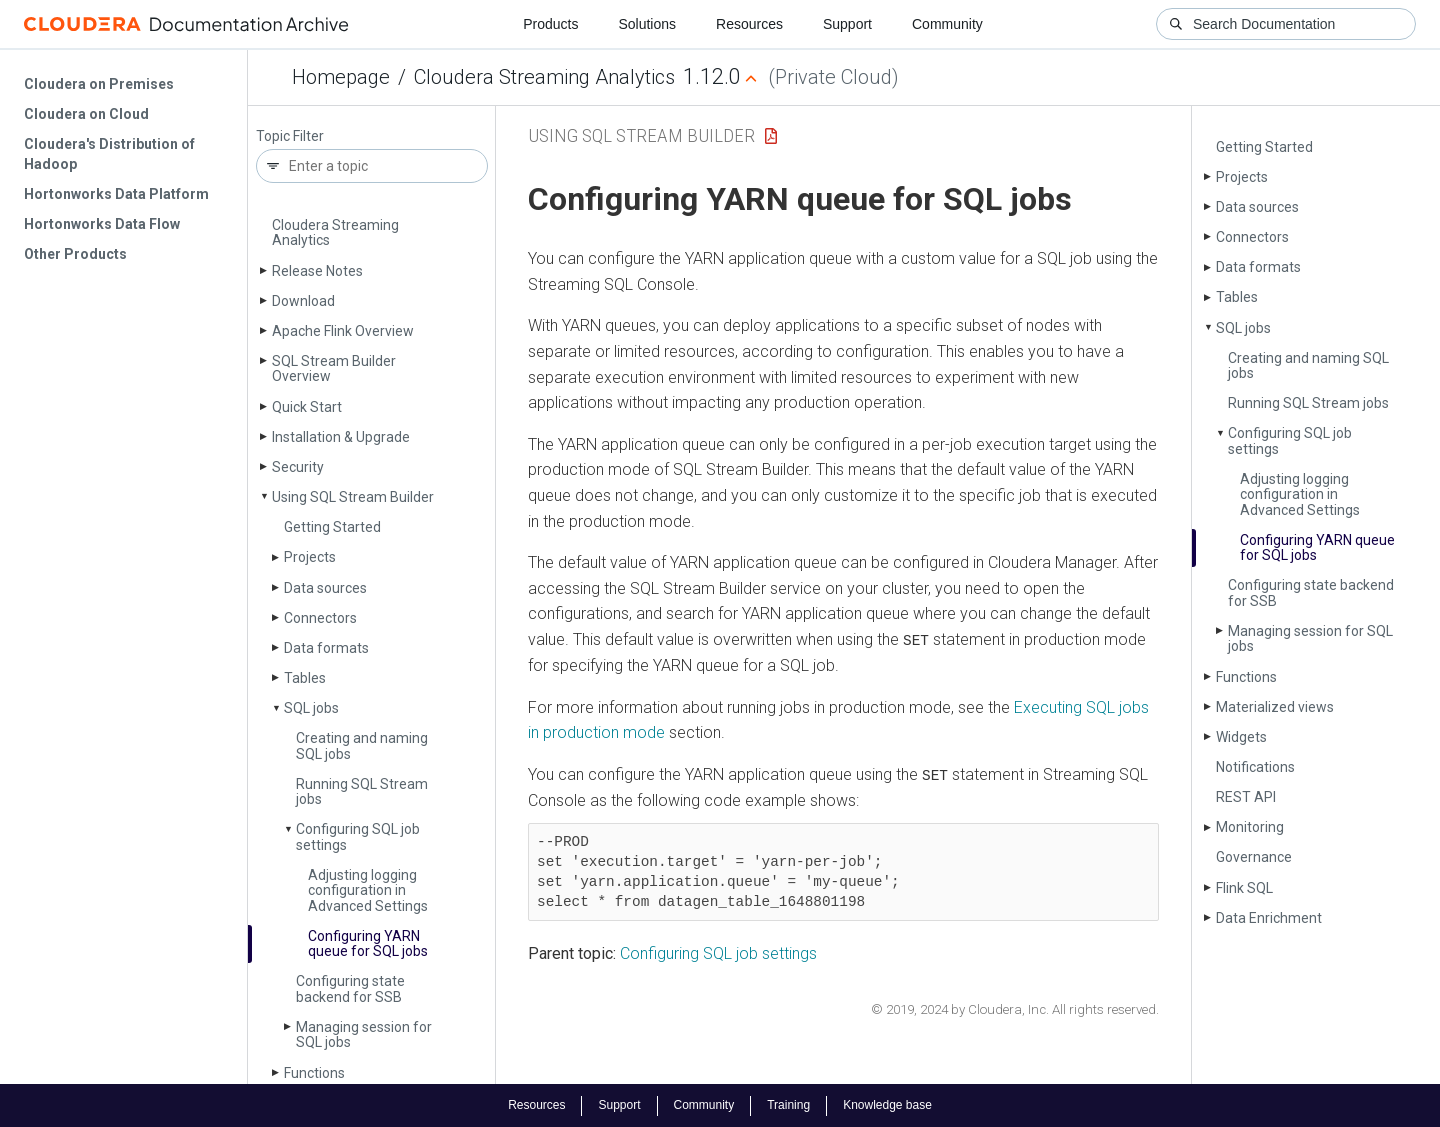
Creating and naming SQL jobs (362, 745)
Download (303, 301)
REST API (1246, 797)
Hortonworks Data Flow (102, 224)
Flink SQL (1244, 888)
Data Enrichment (1269, 918)
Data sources (325, 588)
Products (550, 24)
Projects (310, 557)
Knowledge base (887, 1105)
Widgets (1241, 737)
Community (947, 24)
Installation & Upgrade (341, 437)
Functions (314, 1073)
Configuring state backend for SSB (350, 988)
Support (847, 24)
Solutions (647, 24)
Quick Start (307, 407)
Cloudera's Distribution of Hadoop (109, 154)
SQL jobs (311, 708)
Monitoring (1250, 827)
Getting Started (332, 527)
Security (298, 467)
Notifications (1255, 767)
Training (788, 1105)
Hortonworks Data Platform (116, 194)
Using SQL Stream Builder (353, 497)
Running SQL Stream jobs (362, 791)
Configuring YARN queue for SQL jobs (368, 943)
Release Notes (317, 271)
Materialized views (1275, 707)
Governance (1254, 857)
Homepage (341, 77)
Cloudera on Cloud (86, 114)
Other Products (75, 254)
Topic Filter (290, 136)
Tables (305, 678)
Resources (749, 24)
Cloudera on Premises (99, 84)
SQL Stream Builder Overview (334, 368)
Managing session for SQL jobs (364, 1034)
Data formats (326, 648)
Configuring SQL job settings (358, 836)
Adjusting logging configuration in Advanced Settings (368, 890)
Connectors (320, 618)
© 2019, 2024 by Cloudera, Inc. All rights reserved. (1015, 1008)
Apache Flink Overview (343, 331)
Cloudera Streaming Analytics (544, 77)
